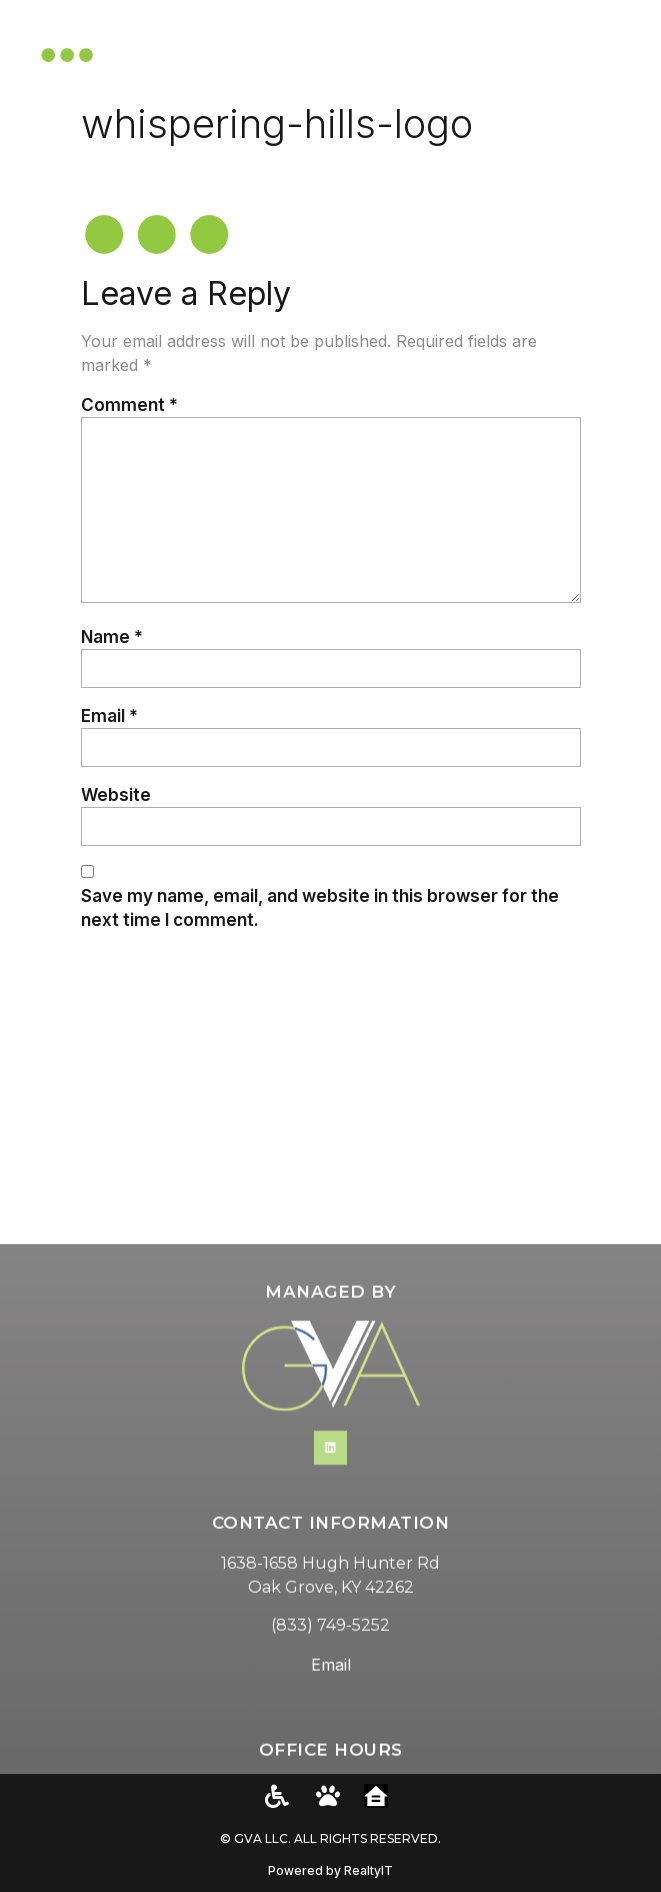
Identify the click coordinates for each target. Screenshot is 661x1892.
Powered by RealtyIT (330, 1870)
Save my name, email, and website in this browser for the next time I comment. (320, 907)
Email (109, 715)
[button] (621, 46)
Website (116, 794)
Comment (129, 404)
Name (112, 636)
